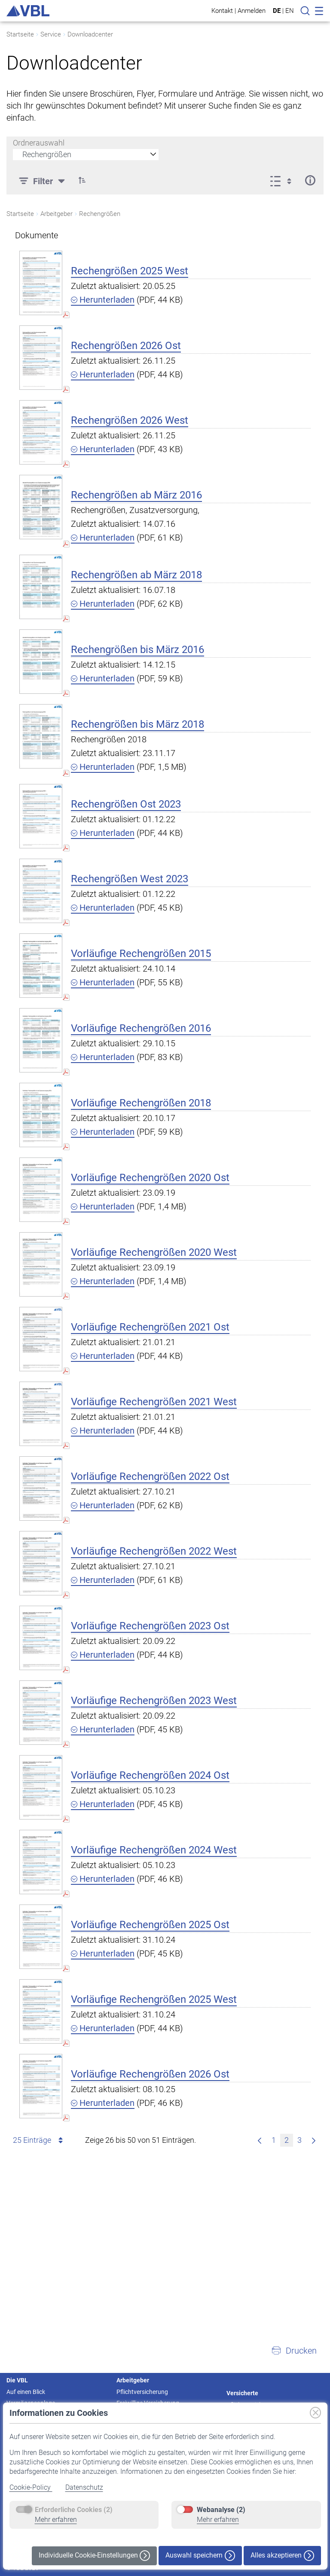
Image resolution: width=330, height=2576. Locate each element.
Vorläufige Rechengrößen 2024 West (154, 1850)
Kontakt (222, 10)
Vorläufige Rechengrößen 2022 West (154, 1551)
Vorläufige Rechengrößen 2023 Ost (150, 1626)
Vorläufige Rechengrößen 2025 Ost (150, 1925)
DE (277, 11)
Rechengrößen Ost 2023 (126, 804)
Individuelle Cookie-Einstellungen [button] (94, 2555)
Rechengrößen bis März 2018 (137, 724)
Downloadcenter (90, 34)
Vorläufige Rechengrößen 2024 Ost (150, 1775)
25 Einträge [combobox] (39, 2140)
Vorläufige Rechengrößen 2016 (141, 1028)
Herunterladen (102, 300)
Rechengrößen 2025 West (129, 271)
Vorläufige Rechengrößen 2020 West (154, 1252)
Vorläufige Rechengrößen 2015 (141, 954)
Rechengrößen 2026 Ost (126, 346)
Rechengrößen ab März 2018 (136, 575)
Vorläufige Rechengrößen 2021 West (154, 1402)
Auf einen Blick (25, 2391)
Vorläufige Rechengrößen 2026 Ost (150, 2074)
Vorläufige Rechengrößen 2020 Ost (150, 1178)
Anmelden (252, 10)
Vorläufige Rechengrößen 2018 (141, 1103)
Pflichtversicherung (142, 2391)
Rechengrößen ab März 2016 (136, 495)
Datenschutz (84, 2487)
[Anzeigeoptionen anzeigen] (283, 180)
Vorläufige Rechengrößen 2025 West (154, 1999)
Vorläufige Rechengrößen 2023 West (154, 1701)
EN (289, 11)
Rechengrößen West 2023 (129, 879)
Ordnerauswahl (38, 142)
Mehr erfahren (56, 2519)
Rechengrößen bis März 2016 (137, 650)
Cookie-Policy (30, 2487)
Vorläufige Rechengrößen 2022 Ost (150, 1476)
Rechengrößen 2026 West (129, 420)
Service (50, 34)
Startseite (20, 34)
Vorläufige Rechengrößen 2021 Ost (150, 1327)
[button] (294, 2350)
